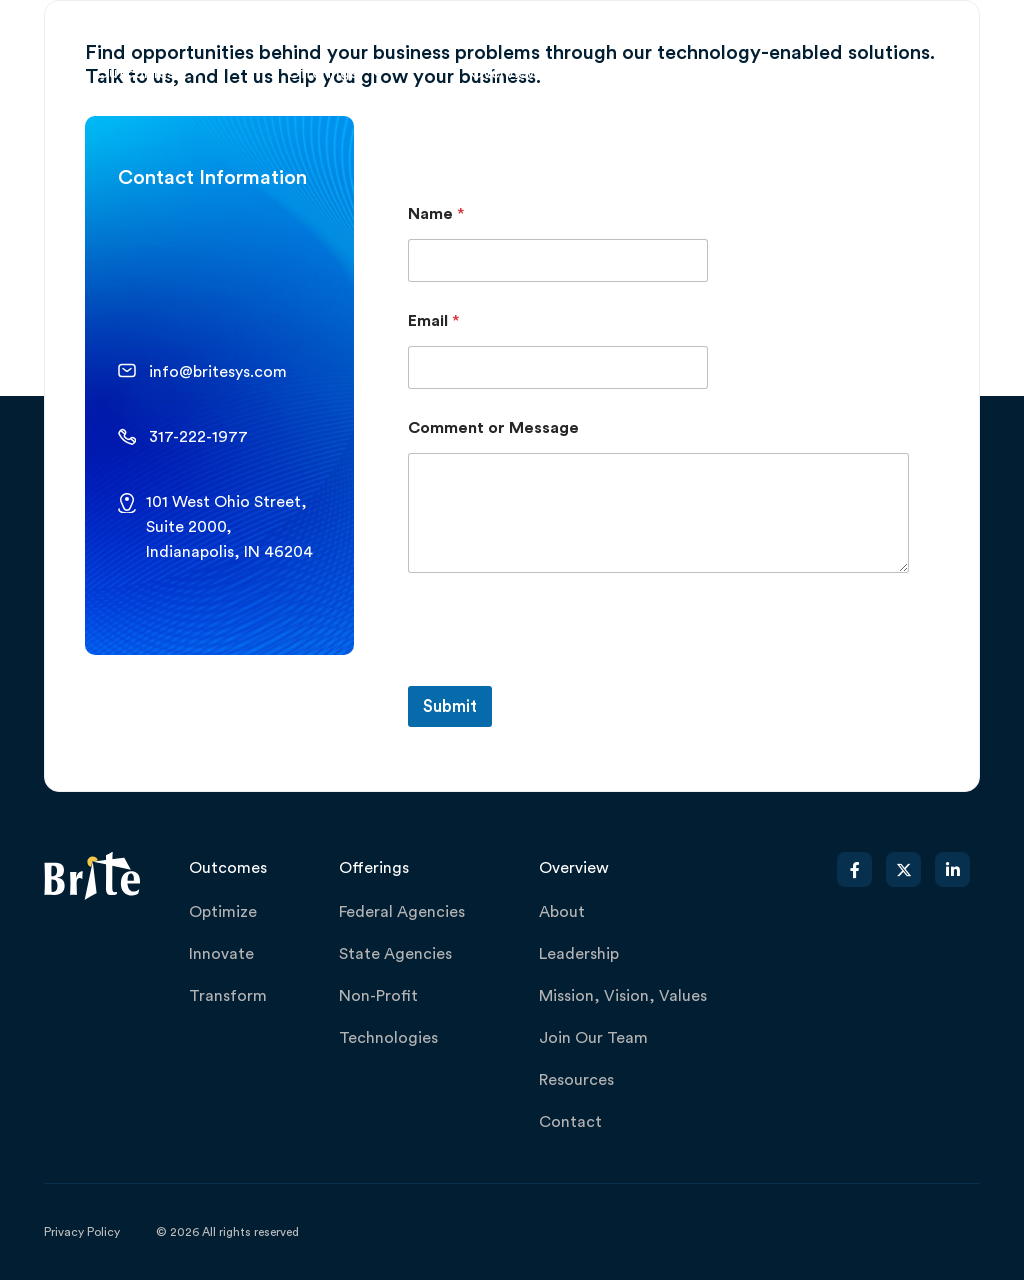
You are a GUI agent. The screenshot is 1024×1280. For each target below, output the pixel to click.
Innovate (221, 954)
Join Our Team (593, 1038)
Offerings (322, 73)
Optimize (223, 912)
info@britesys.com (218, 372)
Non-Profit (378, 996)
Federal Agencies (402, 912)
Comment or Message (493, 428)
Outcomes (135, 73)
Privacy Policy (82, 1232)
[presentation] (560, 673)
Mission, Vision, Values (623, 996)
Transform (228, 996)
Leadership (579, 954)
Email (433, 321)
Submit (450, 706)
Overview (505, 73)
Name (436, 214)
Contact (570, 1122)
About (562, 912)
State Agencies (395, 954)
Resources (576, 1080)
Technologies (388, 1038)
